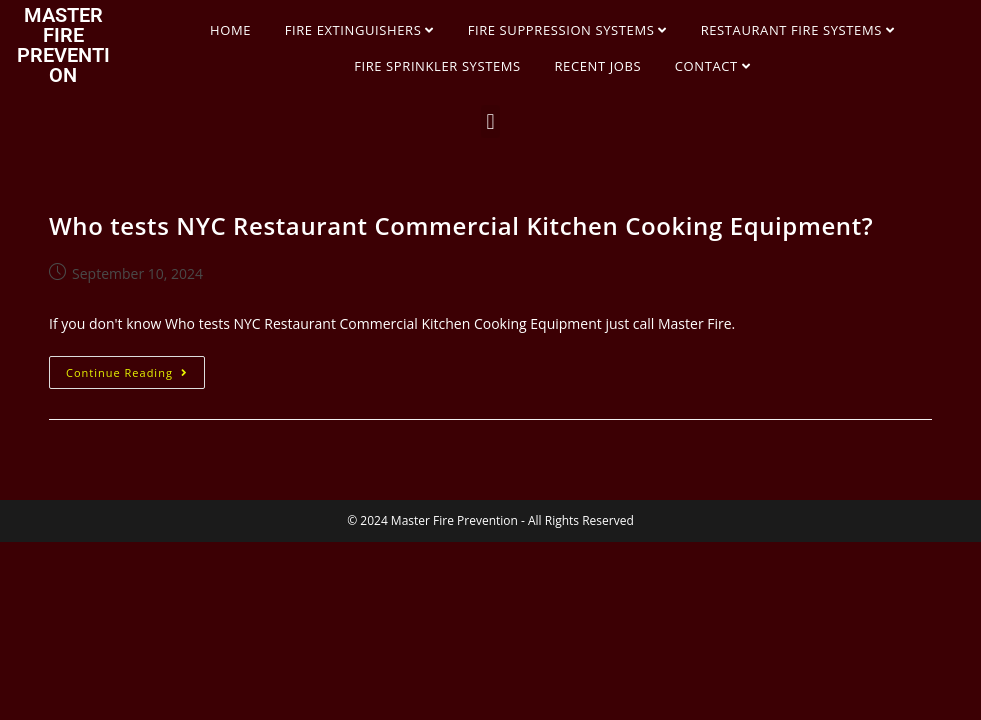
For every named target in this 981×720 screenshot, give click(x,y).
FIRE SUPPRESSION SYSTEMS (567, 30)
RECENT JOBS (597, 66)
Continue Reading (135, 368)
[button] (490, 121)
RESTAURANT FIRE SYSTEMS (798, 30)
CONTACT (713, 66)
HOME (230, 30)
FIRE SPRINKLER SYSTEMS (437, 66)
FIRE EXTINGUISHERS (359, 30)
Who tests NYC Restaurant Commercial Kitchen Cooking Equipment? (461, 225)
